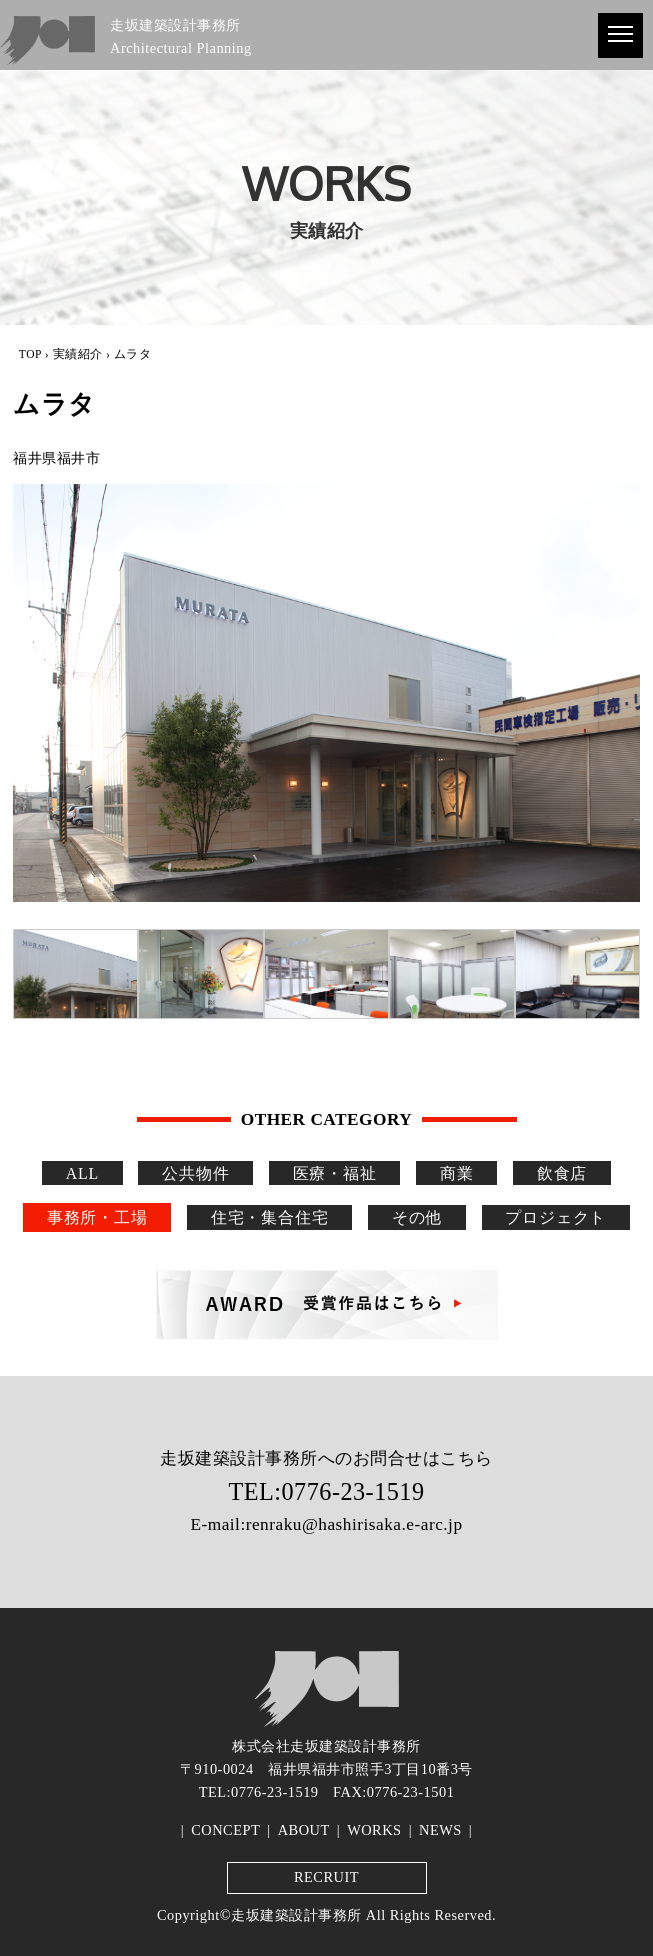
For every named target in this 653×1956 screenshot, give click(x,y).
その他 (417, 1217)
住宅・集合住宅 (270, 1217)
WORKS (374, 1830)
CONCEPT (225, 1830)
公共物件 (195, 1172)
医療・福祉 (335, 1172)
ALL (82, 1172)
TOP (30, 354)
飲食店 (562, 1172)
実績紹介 (78, 354)
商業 (457, 1172)
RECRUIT (326, 1877)
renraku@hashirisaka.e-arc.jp (354, 1524)
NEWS (440, 1830)
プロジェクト (555, 1217)
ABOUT (304, 1830)
